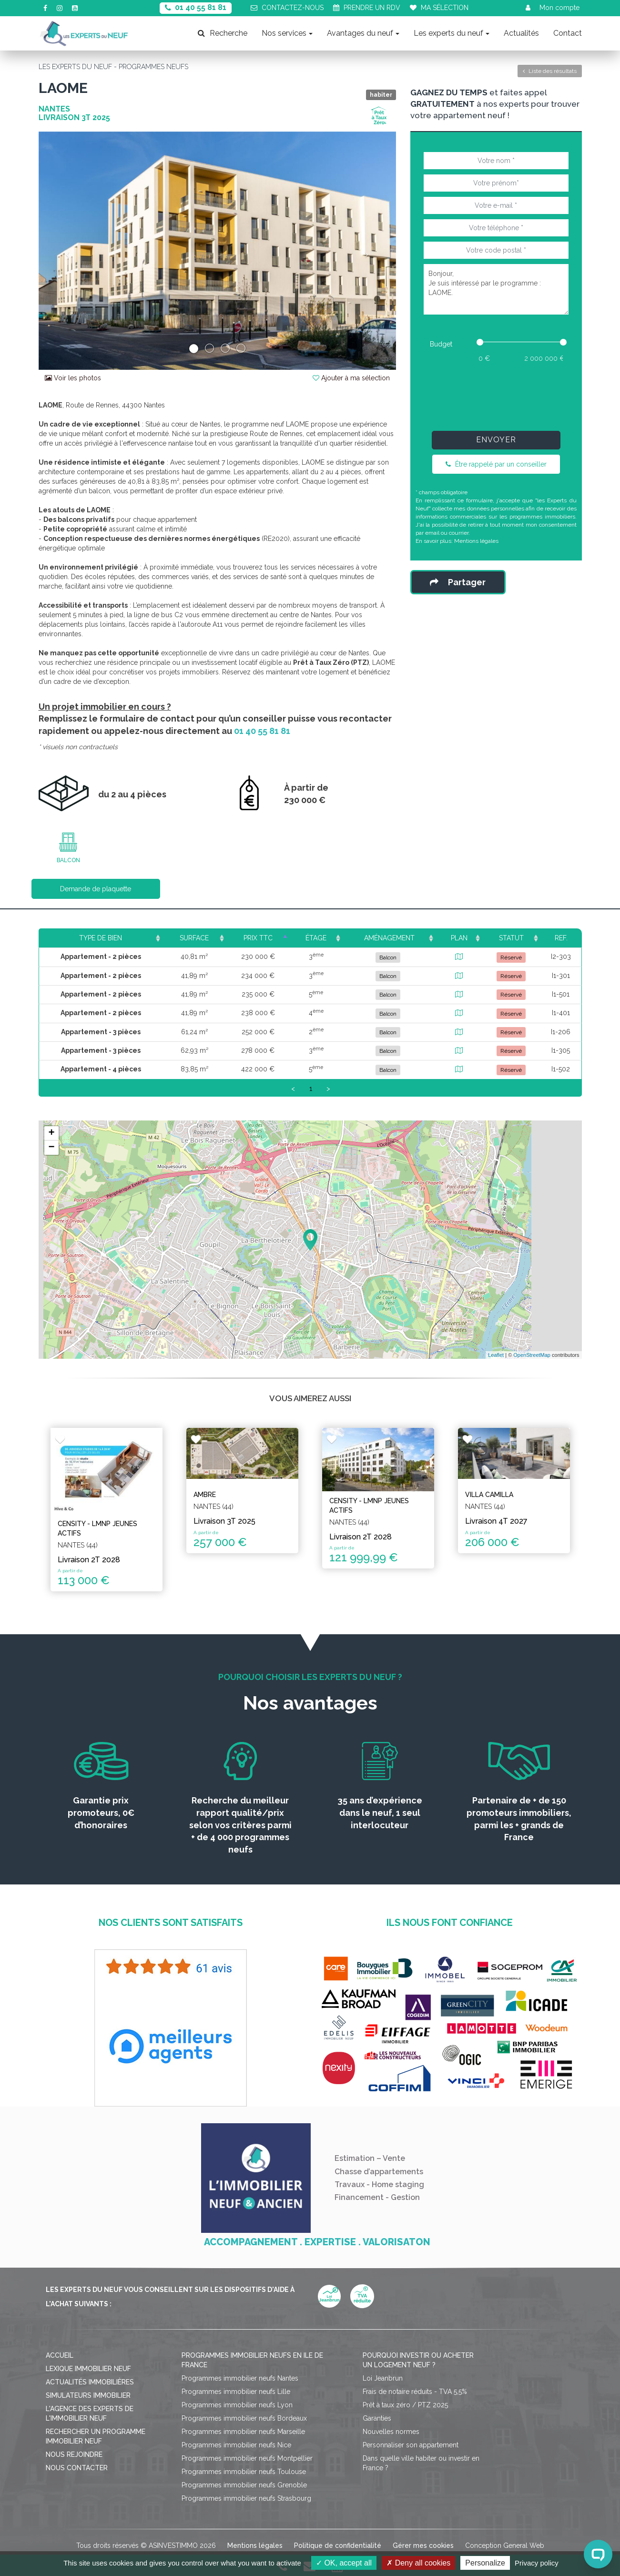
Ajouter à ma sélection (351, 378)
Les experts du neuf (451, 33)
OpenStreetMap (531, 1355)
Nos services (287, 33)
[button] (65, 250)
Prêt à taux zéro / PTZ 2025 (405, 2405)
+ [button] (51, 1133)
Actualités (521, 33)
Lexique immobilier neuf (88, 2368)
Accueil (59, 2355)
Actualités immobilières (90, 2382)
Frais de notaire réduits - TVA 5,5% (415, 2391)
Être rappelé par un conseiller (496, 464)
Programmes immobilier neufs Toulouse (244, 2471)
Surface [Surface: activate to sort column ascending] (194, 938)
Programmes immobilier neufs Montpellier (247, 2458)
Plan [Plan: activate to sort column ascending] (459, 938)
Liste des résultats (550, 71)
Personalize (485, 2563)
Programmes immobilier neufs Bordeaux (244, 2418)
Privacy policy (537, 2563)
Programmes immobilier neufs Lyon (237, 2405)
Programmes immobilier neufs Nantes (240, 2378)
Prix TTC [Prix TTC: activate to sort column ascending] (258, 938)
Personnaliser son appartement (410, 2445)
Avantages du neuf (363, 33)
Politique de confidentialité (337, 2545)
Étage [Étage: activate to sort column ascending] (315, 938)
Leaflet (496, 1355)
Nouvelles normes (391, 2431)
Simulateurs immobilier (88, 2395)
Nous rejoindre (74, 2454)
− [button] (51, 1147)
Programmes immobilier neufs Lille (236, 2391)
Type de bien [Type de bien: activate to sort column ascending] (100, 938)
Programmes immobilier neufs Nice (236, 2445)
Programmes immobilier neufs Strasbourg (246, 2498)
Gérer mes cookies (423, 2545)
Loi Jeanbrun (383, 2378)
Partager (458, 582)
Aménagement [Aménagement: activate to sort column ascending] (389, 938)
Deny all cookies (418, 2563)
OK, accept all (344, 2563)
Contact (567, 33)
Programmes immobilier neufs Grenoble (244, 2485)
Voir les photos (73, 378)
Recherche (222, 33)
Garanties (377, 2418)
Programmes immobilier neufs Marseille (243, 2431)
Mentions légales (476, 541)
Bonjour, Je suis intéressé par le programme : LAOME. (496, 289)
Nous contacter (77, 2468)
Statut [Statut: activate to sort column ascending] (511, 938)
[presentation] (496, 394)
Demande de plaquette (95, 889)
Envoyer (496, 439)
